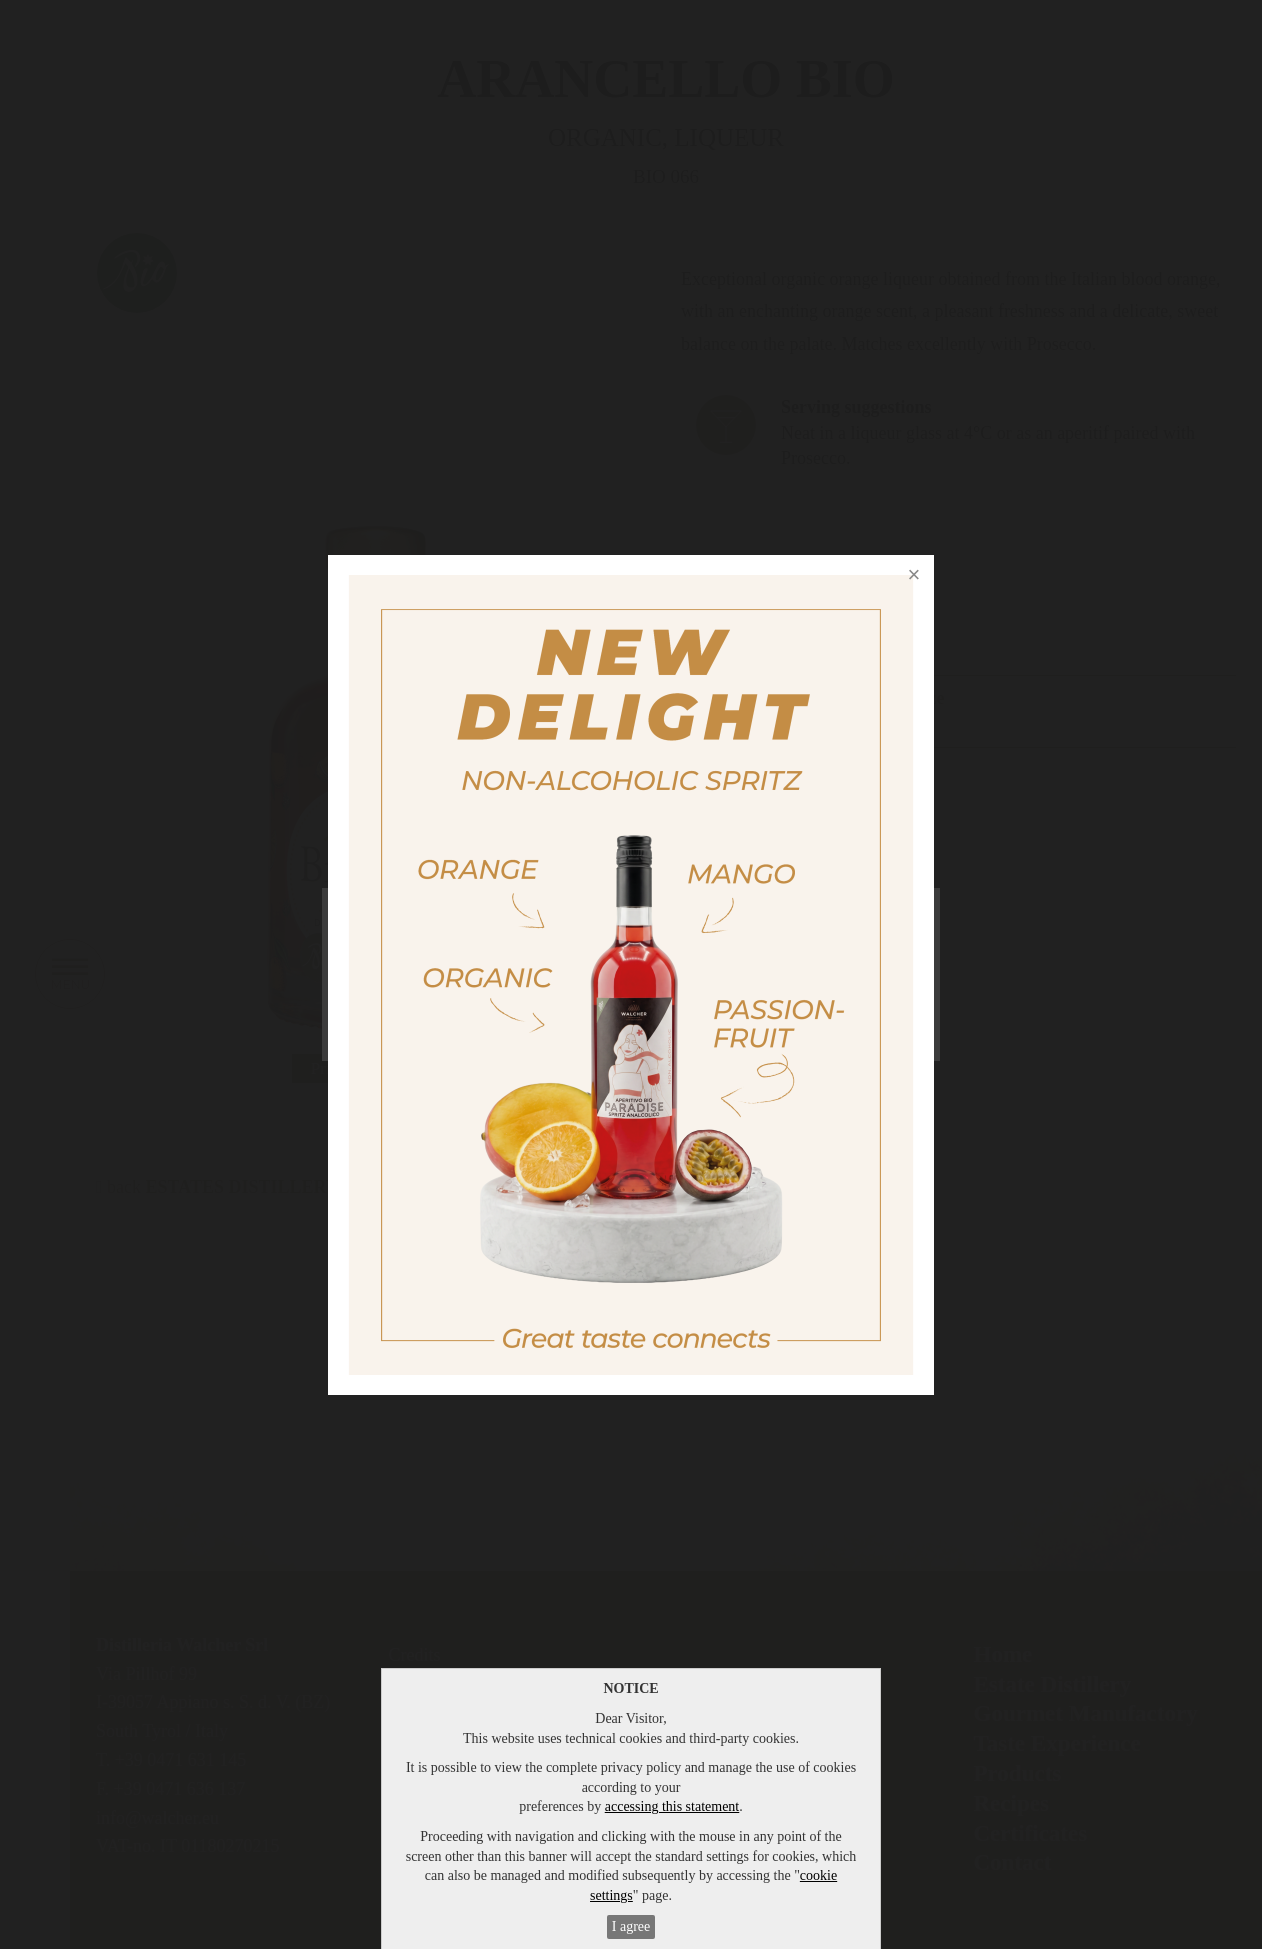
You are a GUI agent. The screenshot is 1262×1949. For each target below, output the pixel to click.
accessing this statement (672, 1806)
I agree (631, 1926)
